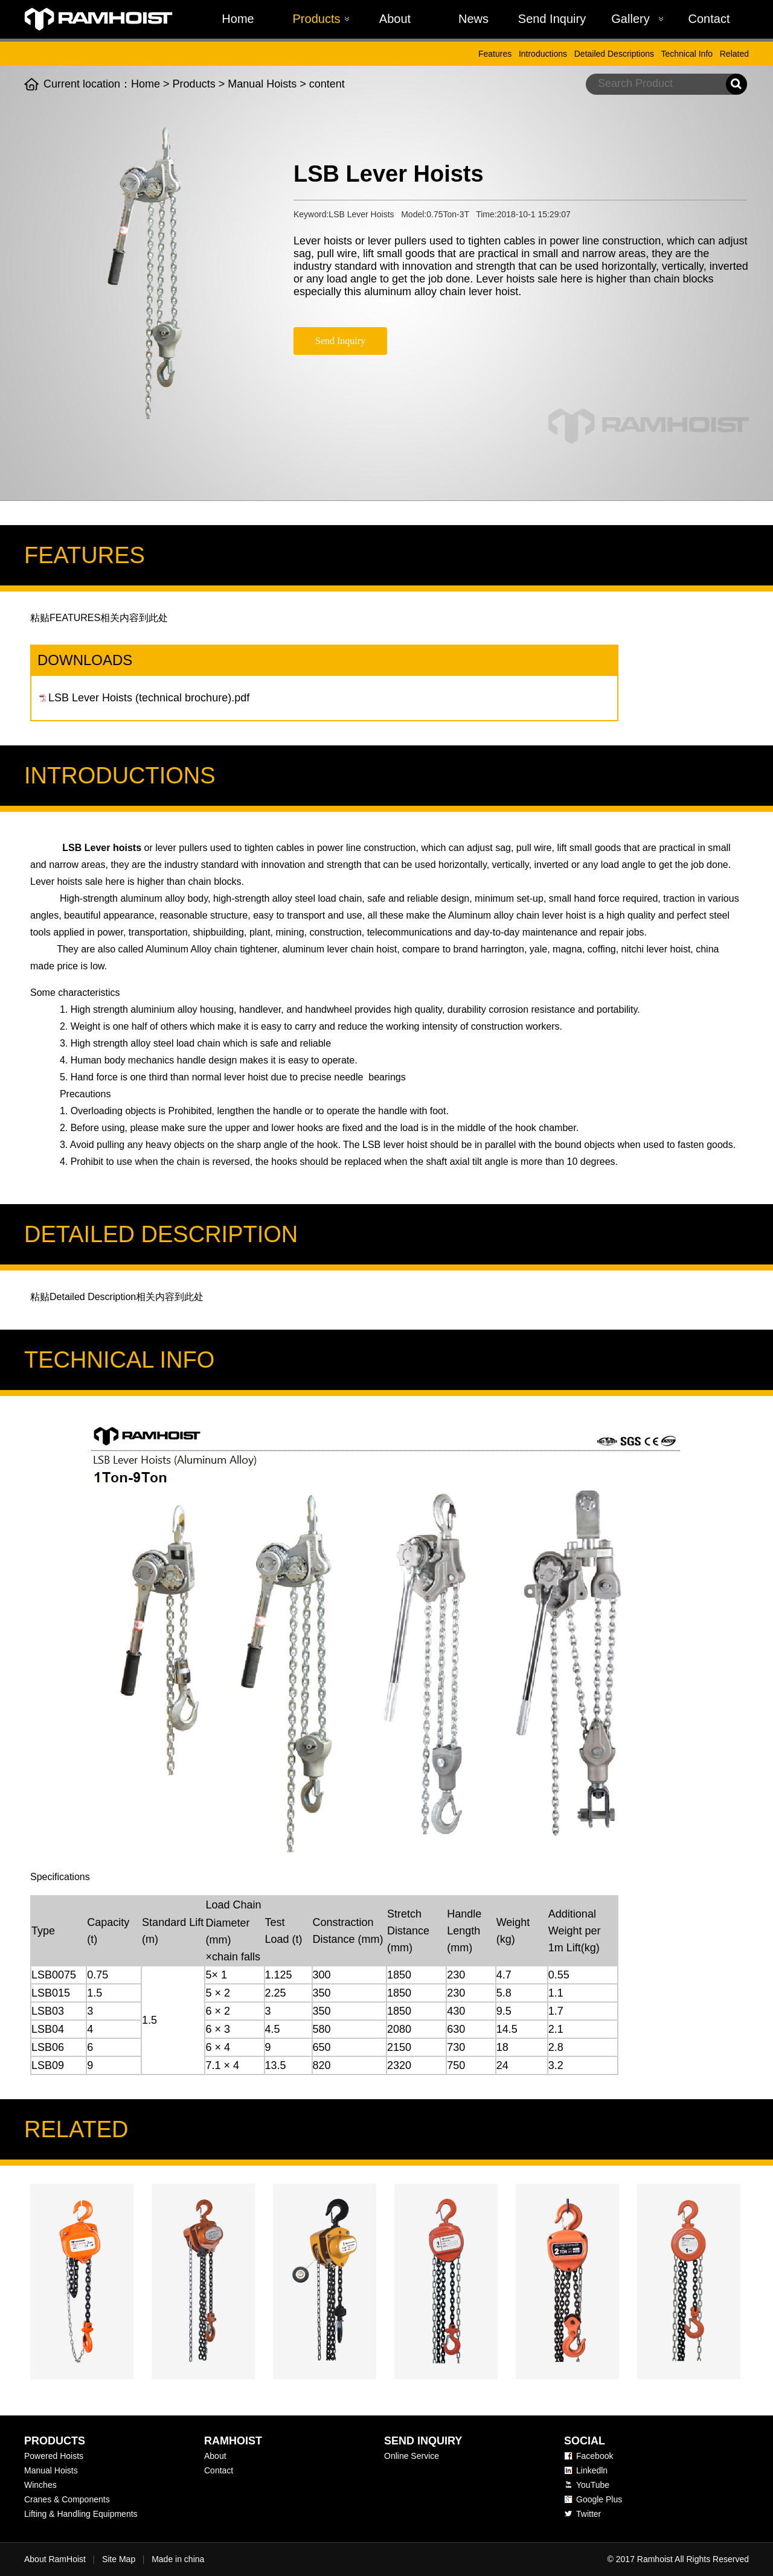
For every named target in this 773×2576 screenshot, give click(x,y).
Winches (40, 2485)
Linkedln (592, 2470)
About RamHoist (55, 2559)
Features (495, 54)
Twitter (588, 2514)
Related (734, 54)
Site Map (118, 2559)
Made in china (178, 2559)
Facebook (594, 2456)
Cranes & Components (67, 2499)
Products (317, 18)
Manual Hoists (262, 84)
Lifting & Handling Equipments (81, 2514)
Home (238, 18)
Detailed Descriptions (614, 54)
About (395, 18)
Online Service (411, 2456)
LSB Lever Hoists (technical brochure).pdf (148, 698)
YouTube (592, 2485)
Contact (709, 18)
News (473, 18)
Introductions (543, 54)
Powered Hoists (53, 2456)
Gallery (630, 18)
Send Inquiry (552, 18)
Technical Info (687, 54)
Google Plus (599, 2499)
